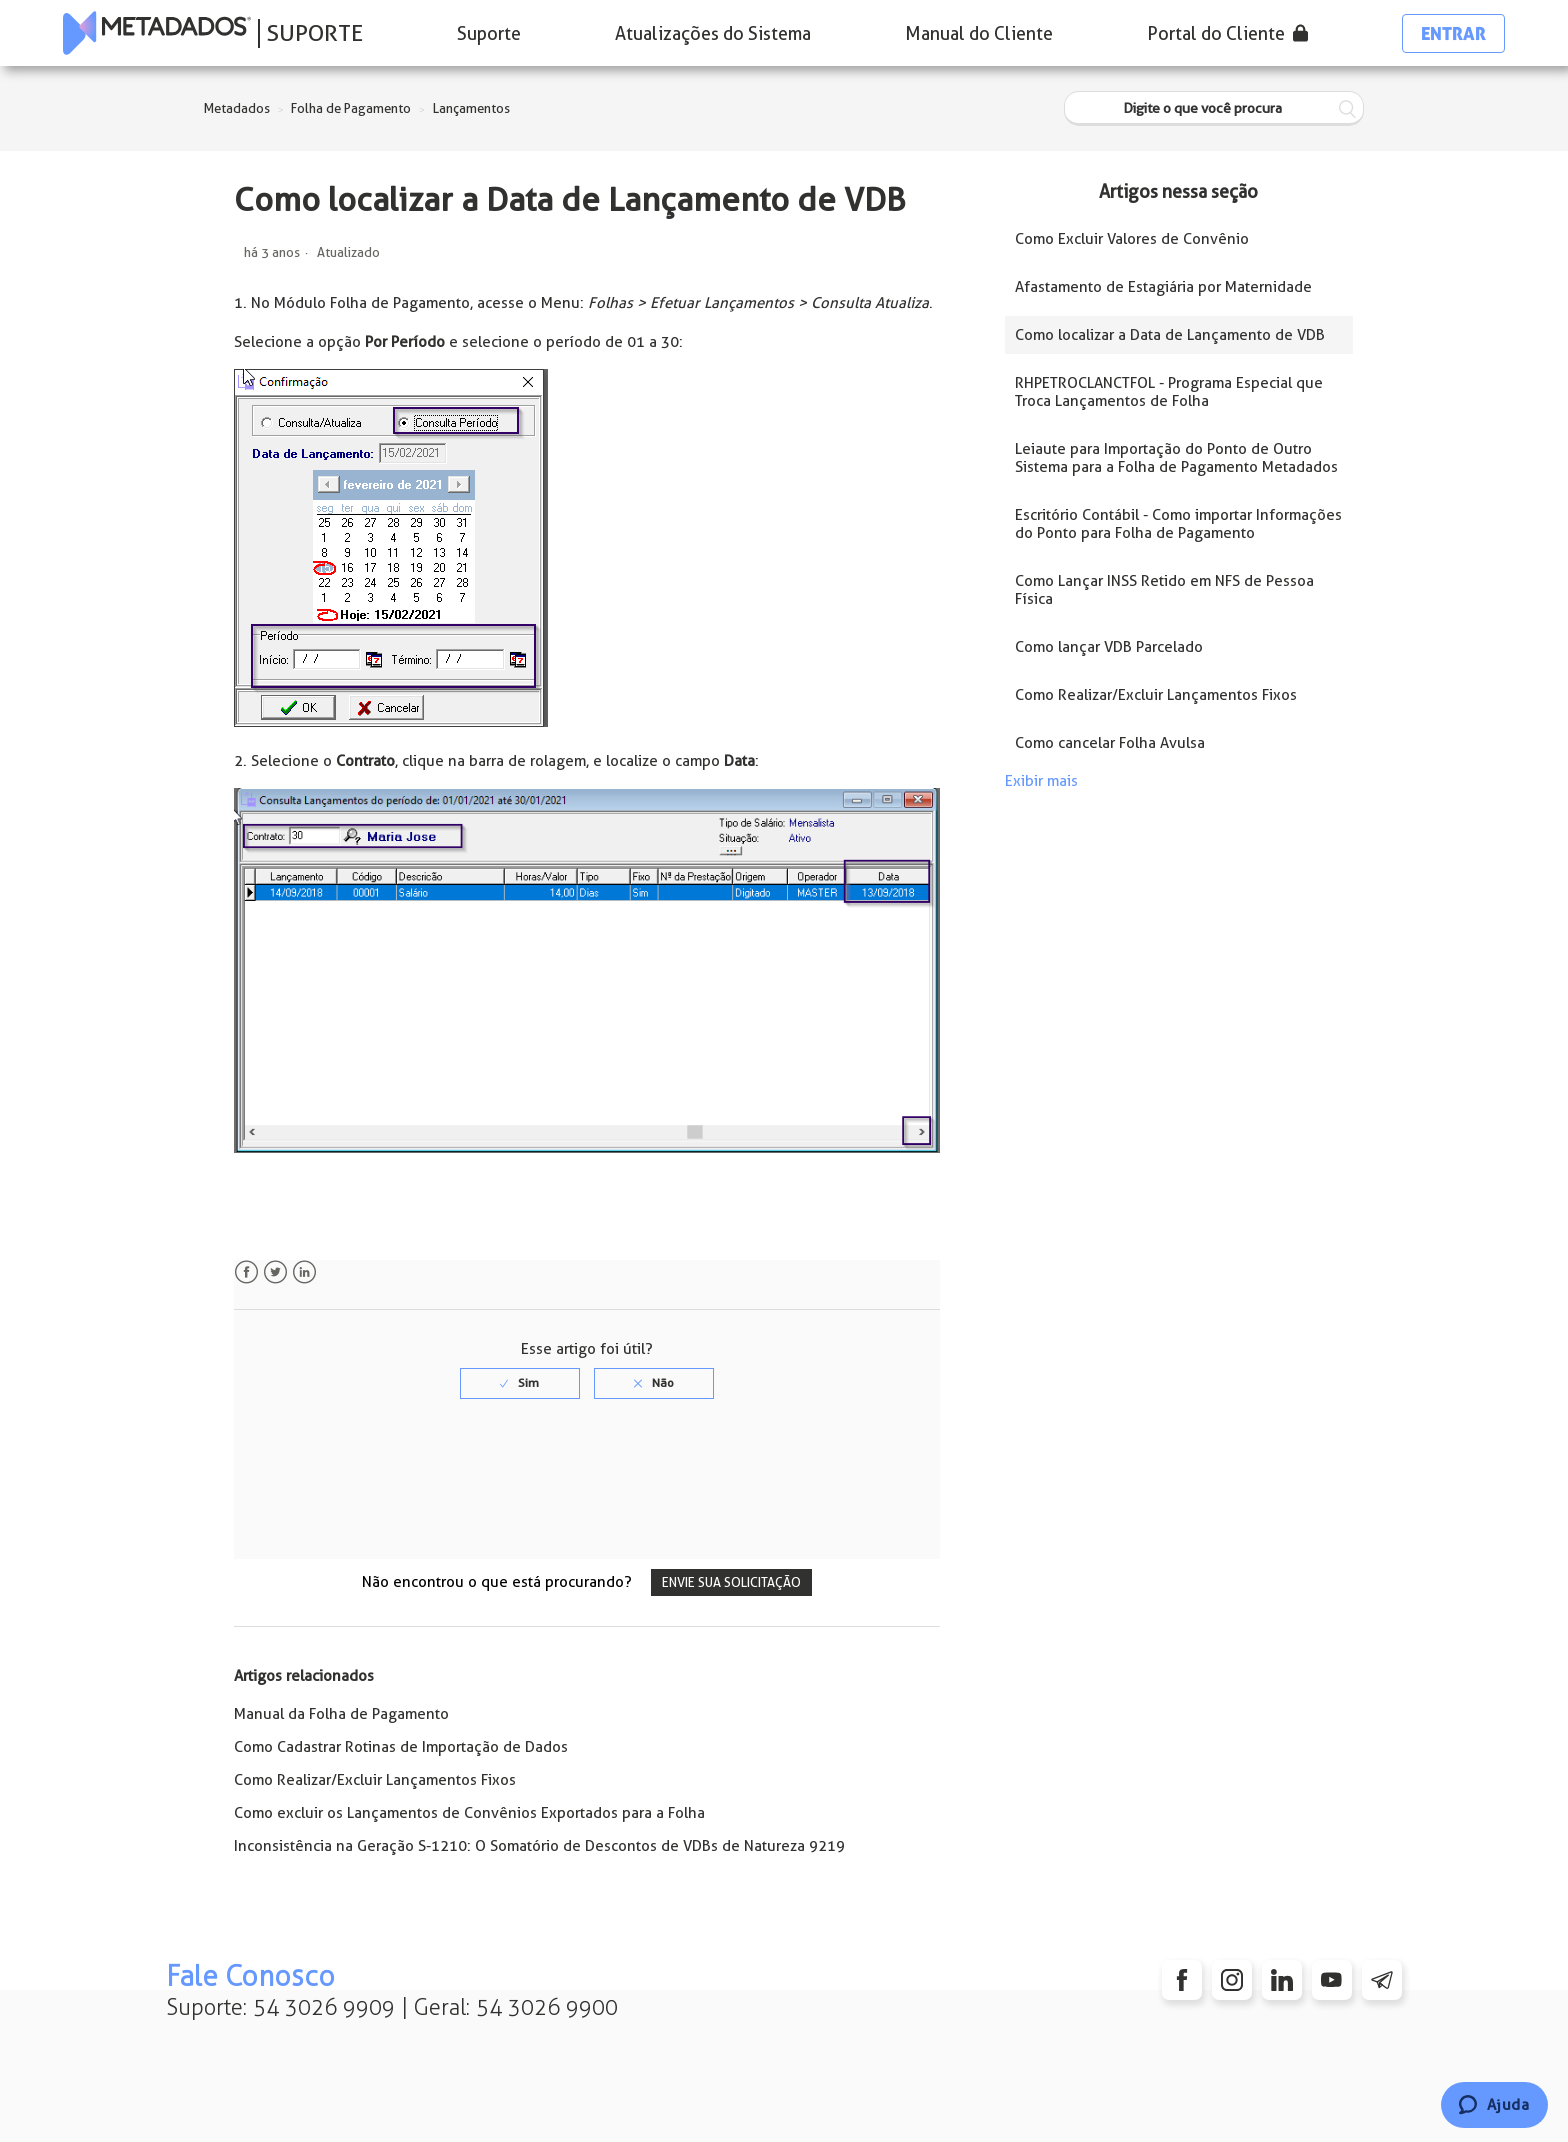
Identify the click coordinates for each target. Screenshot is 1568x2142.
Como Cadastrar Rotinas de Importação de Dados (401, 1747)
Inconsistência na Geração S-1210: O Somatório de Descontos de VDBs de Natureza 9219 (539, 1846)
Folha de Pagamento (351, 108)
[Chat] (1494, 2105)
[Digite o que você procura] (1214, 108)
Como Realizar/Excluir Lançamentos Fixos (375, 1780)
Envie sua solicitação (731, 1582)
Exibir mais (1041, 781)
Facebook (246, 1272)
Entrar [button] (1453, 33)
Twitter (275, 1272)
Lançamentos (471, 108)
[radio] (520, 1383)
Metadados (237, 108)
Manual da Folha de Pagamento (341, 1714)
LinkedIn (304, 1272)
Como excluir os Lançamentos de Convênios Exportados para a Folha (469, 1813)
